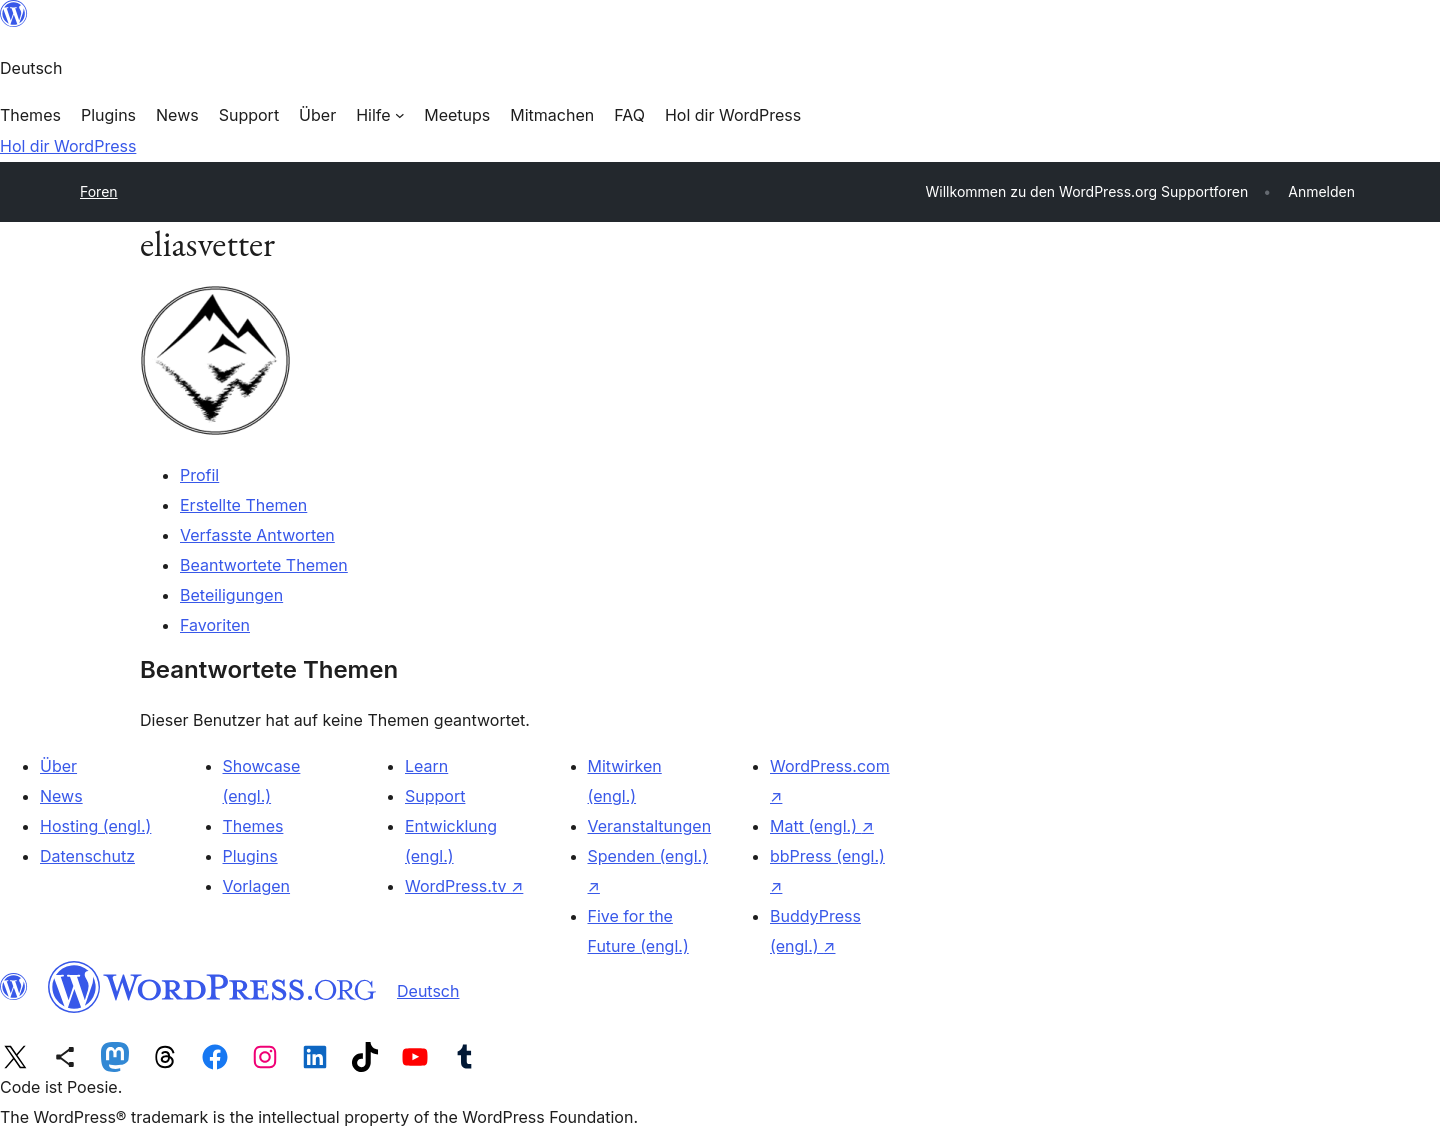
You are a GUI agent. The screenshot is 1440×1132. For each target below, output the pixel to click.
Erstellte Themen (243, 505)
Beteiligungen (231, 595)
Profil (199, 475)
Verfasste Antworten (257, 535)
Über (58, 766)
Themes (253, 826)
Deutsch (428, 991)
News (61, 796)
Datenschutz (87, 856)
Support (435, 796)
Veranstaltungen (650, 826)
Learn (426, 766)
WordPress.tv (464, 886)
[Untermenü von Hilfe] (380, 115)
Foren (99, 191)
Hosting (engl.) (95, 826)
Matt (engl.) (822, 826)
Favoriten (215, 625)
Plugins (250, 856)
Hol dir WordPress (68, 146)
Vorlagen (257, 886)
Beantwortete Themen (264, 565)
